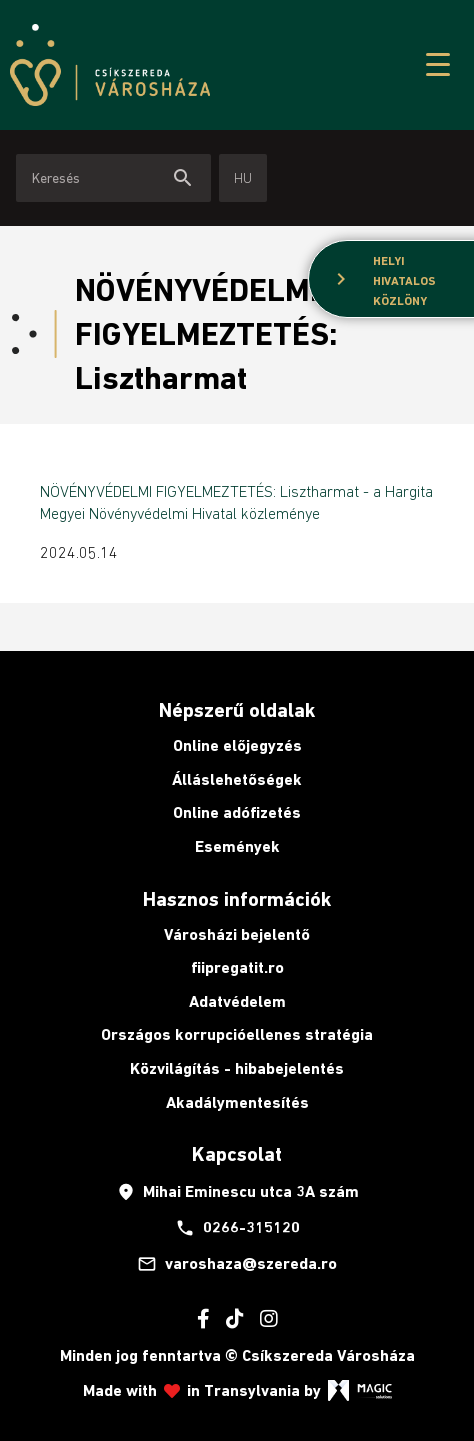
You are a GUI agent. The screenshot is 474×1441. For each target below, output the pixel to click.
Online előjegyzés (237, 745)
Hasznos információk (237, 899)
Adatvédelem (237, 1001)
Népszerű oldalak (237, 710)
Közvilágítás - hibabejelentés (237, 1068)
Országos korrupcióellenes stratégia (237, 1034)
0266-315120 (237, 1228)
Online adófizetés (237, 812)
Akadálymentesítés (237, 1102)
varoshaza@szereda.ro (237, 1264)
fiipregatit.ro (237, 967)
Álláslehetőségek (237, 779)
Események (237, 846)
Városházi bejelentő (237, 934)
